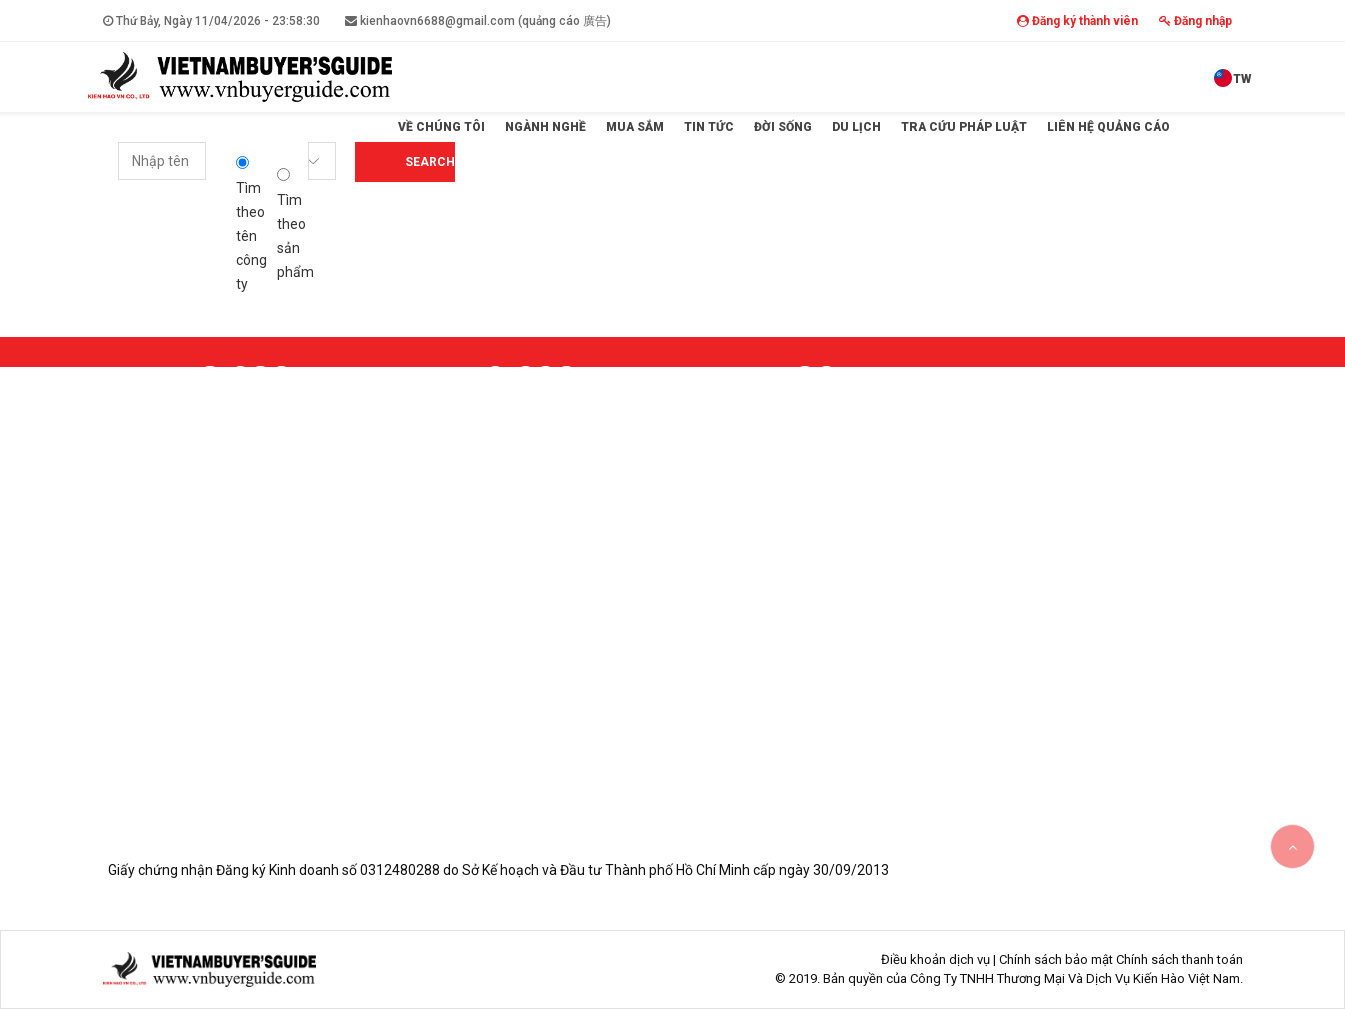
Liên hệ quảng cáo (1108, 127)
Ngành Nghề (545, 127)
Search (430, 162)
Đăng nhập (1195, 21)
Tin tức (709, 127)
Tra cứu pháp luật (964, 127)
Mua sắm (635, 127)
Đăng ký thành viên (1077, 21)
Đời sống (783, 127)
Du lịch (856, 127)
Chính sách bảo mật (1056, 959)
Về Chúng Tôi (441, 127)
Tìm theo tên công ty (251, 224)
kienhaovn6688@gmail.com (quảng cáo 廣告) (478, 21)
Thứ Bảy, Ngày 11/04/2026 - (211, 21)
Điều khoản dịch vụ (935, 959)
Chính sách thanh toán (1179, 959)
